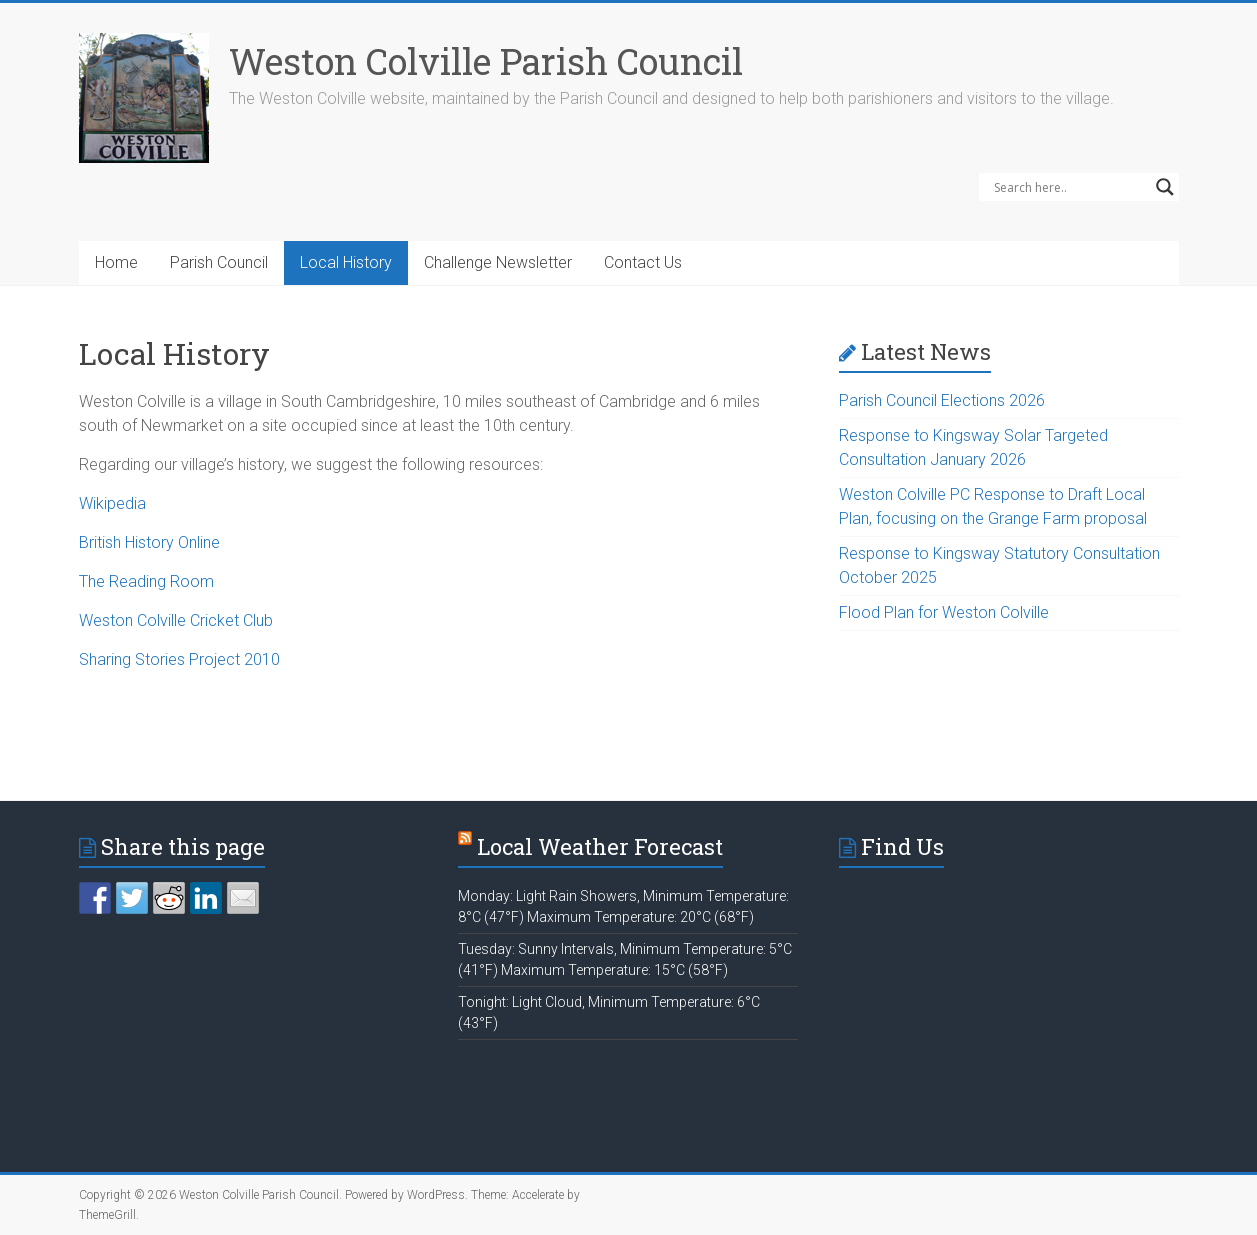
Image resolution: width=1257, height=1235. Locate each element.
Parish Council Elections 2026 (942, 400)
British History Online (149, 542)
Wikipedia (112, 503)
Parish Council (219, 262)
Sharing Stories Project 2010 (179, 659)
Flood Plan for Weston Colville (944, 612)
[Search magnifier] (1165, 187)
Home (116, 262)
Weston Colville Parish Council (486, 61)
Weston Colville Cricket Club (176, 620)
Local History (346, 262)
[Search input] (1070, 187)
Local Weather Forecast (600, 846)
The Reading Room (146, 581)
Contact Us (643, 262)
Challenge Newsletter (498, 262)
